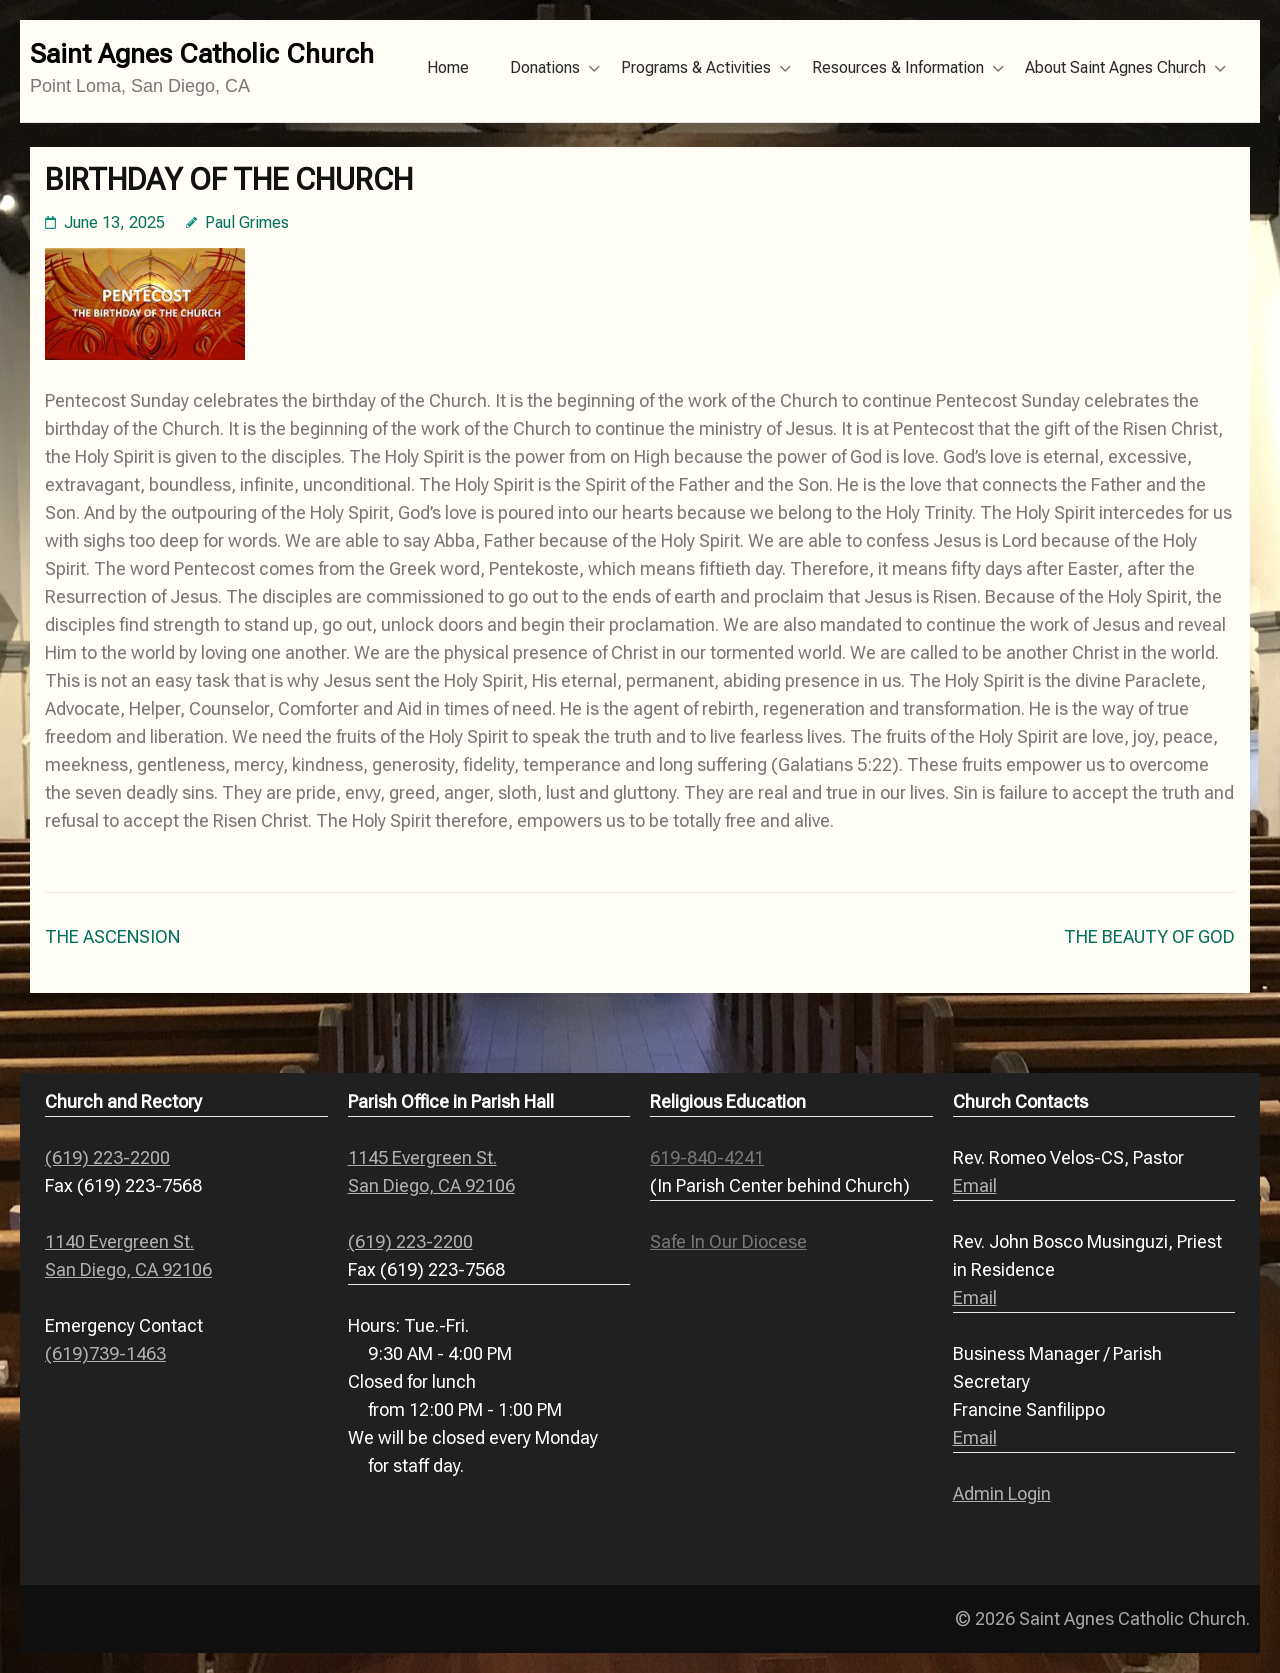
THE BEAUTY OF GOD (1149, 936)
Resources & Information (898, 67)
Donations (545, 67)
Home (448, 67)
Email (975, 1185)
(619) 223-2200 (107, 1157)
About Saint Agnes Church (1115, 67)
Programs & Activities (696, 67)
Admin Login (1002, 1493)
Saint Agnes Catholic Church (202, 54)
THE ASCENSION (112, 936)
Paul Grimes (247, 222)
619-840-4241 (707, 1157)
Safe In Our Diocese (728, 1241)
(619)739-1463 (105, 1353)
